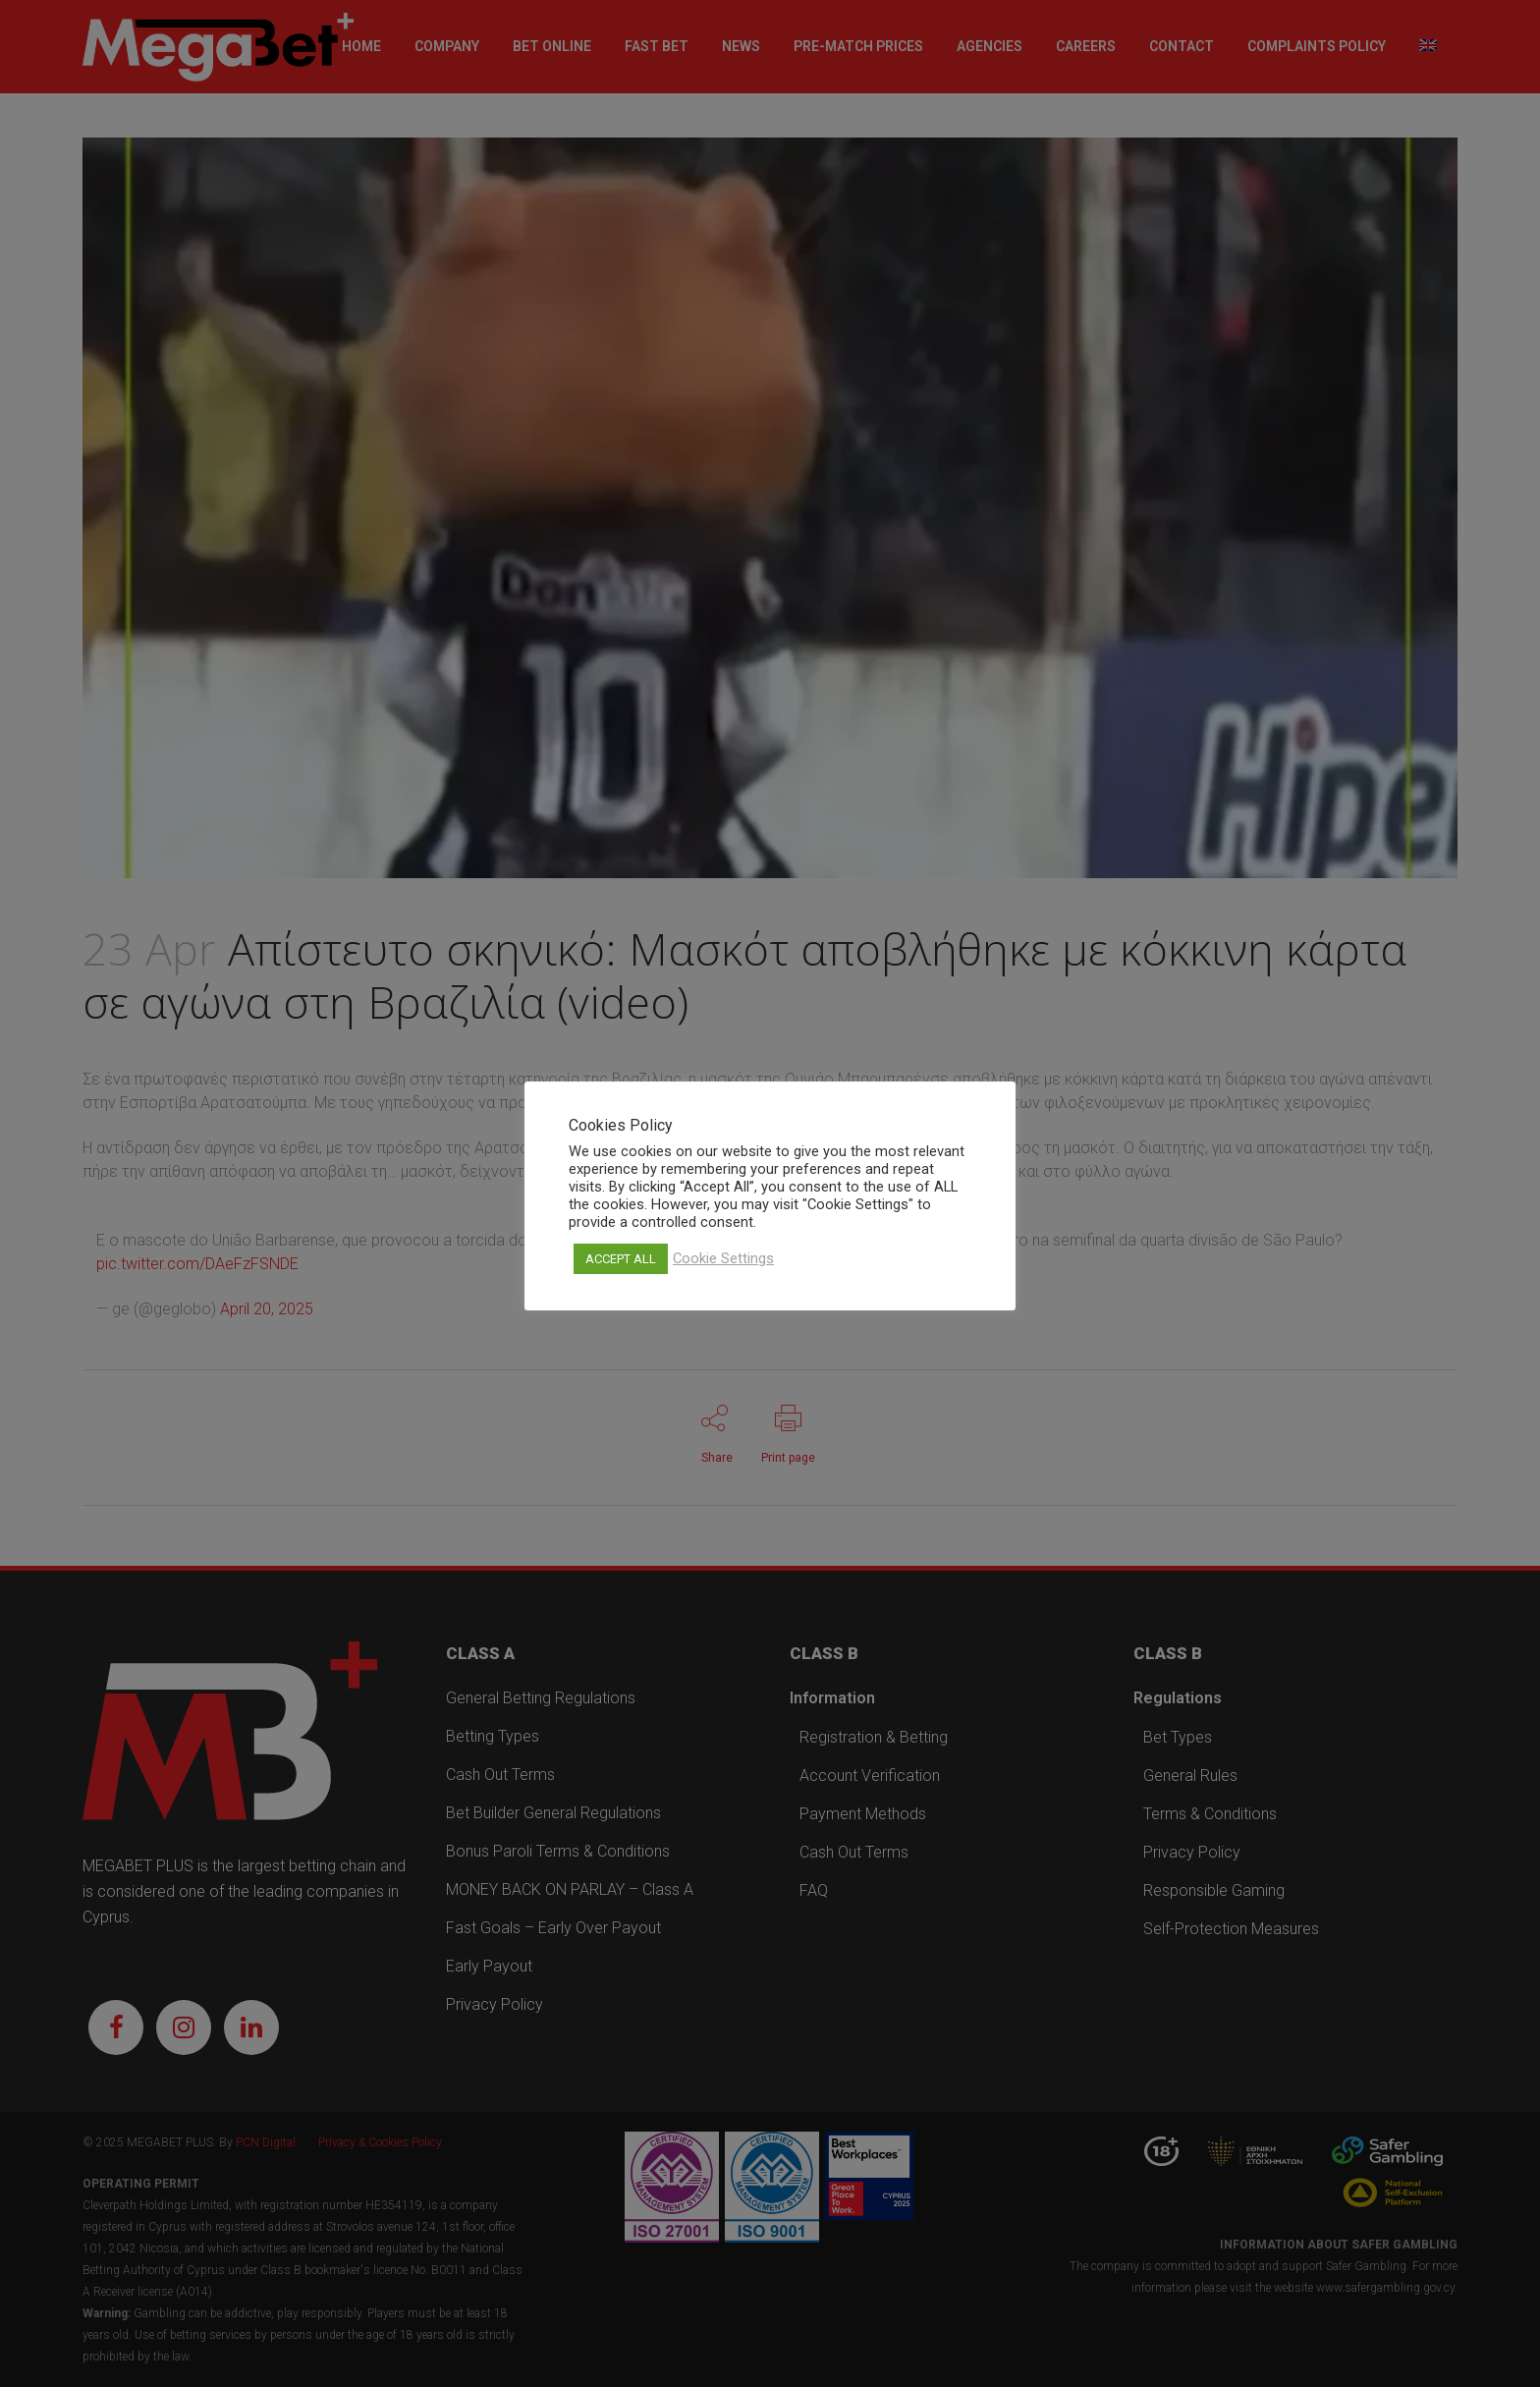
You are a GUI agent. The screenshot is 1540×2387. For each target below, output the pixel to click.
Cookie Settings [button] (723, 1258)
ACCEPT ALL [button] (620, 1258)
